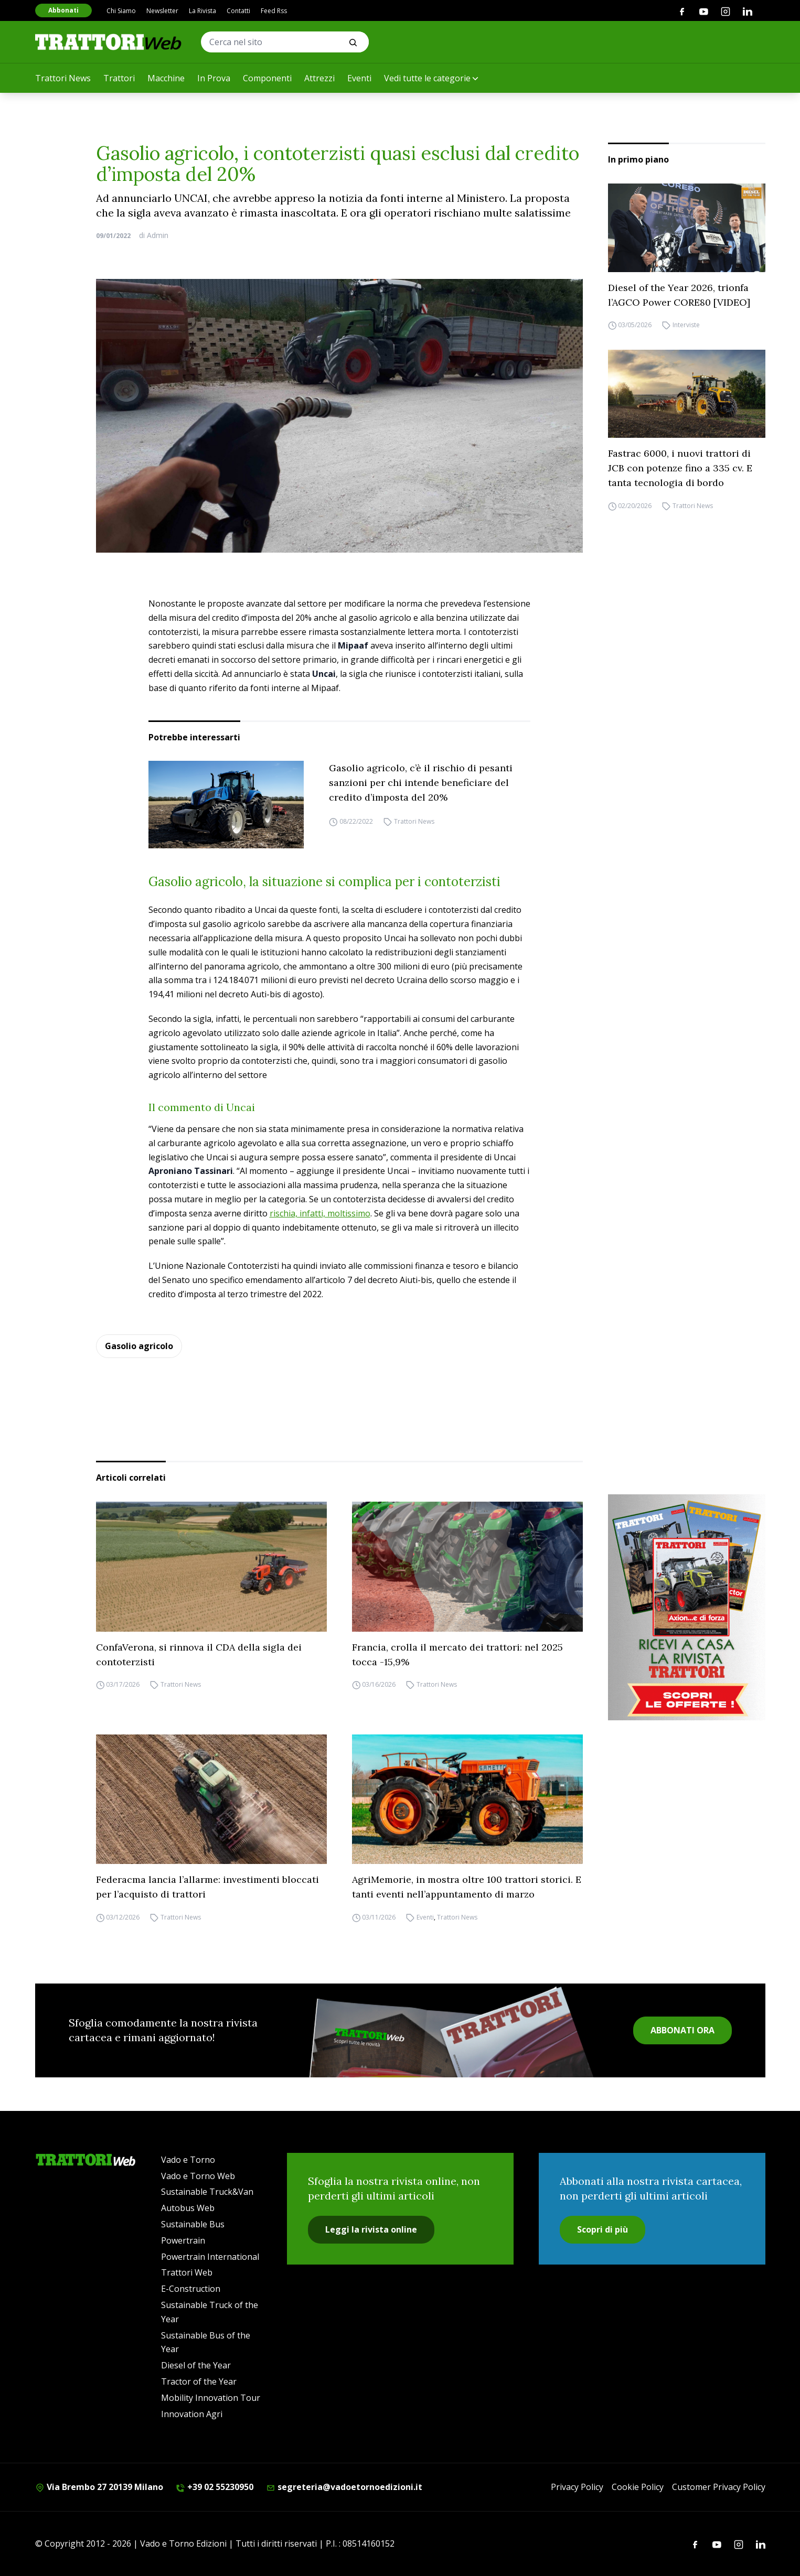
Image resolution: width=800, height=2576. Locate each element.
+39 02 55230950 (214, 2487)
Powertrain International (210, 2256)
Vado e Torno (188, 2159)
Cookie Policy (638, 2487)
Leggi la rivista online (371, 2229)
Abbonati (63, 10)
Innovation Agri (191, 2414)
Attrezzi (319, 78)
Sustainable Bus (193, 2224)
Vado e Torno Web (198, 2176)
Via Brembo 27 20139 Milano (99, 2487)
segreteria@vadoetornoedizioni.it (344, 2487)
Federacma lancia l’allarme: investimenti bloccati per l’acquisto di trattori (207, 1886)
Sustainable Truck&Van (207, 2191)
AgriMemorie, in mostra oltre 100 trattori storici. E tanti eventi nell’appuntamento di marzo (466, 1886)
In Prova (213, 78)
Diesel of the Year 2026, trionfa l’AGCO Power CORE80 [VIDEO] (679, 295)
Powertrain (183, 2240)
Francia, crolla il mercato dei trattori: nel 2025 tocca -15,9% (457, 1654)
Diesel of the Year (196, 2365)
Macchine (166, 78)
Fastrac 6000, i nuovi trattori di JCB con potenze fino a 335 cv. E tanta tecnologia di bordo (680, 468)
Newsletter (162, 10)
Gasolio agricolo (139, 1346)
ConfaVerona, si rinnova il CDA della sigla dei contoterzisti (199, 1654)
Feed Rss (274, 10)
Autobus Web (188, 2208)
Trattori (119, 78)
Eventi (359, 78)
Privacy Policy (577, 2487)
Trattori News (63, 78)
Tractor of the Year (199, 2381)
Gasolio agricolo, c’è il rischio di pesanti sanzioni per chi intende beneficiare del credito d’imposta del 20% (421, 782)
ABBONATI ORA (682, 2030)
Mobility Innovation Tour (210, 2397)
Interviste (686, 325)
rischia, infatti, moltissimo (320, 1213)
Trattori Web (186, 2272)
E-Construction (190, 2288)
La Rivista (202, 10)
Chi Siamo (121, 10)
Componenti (267, 78)
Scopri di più (602, 2229)
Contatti (238, 10)
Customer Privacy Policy (718, 2487)
